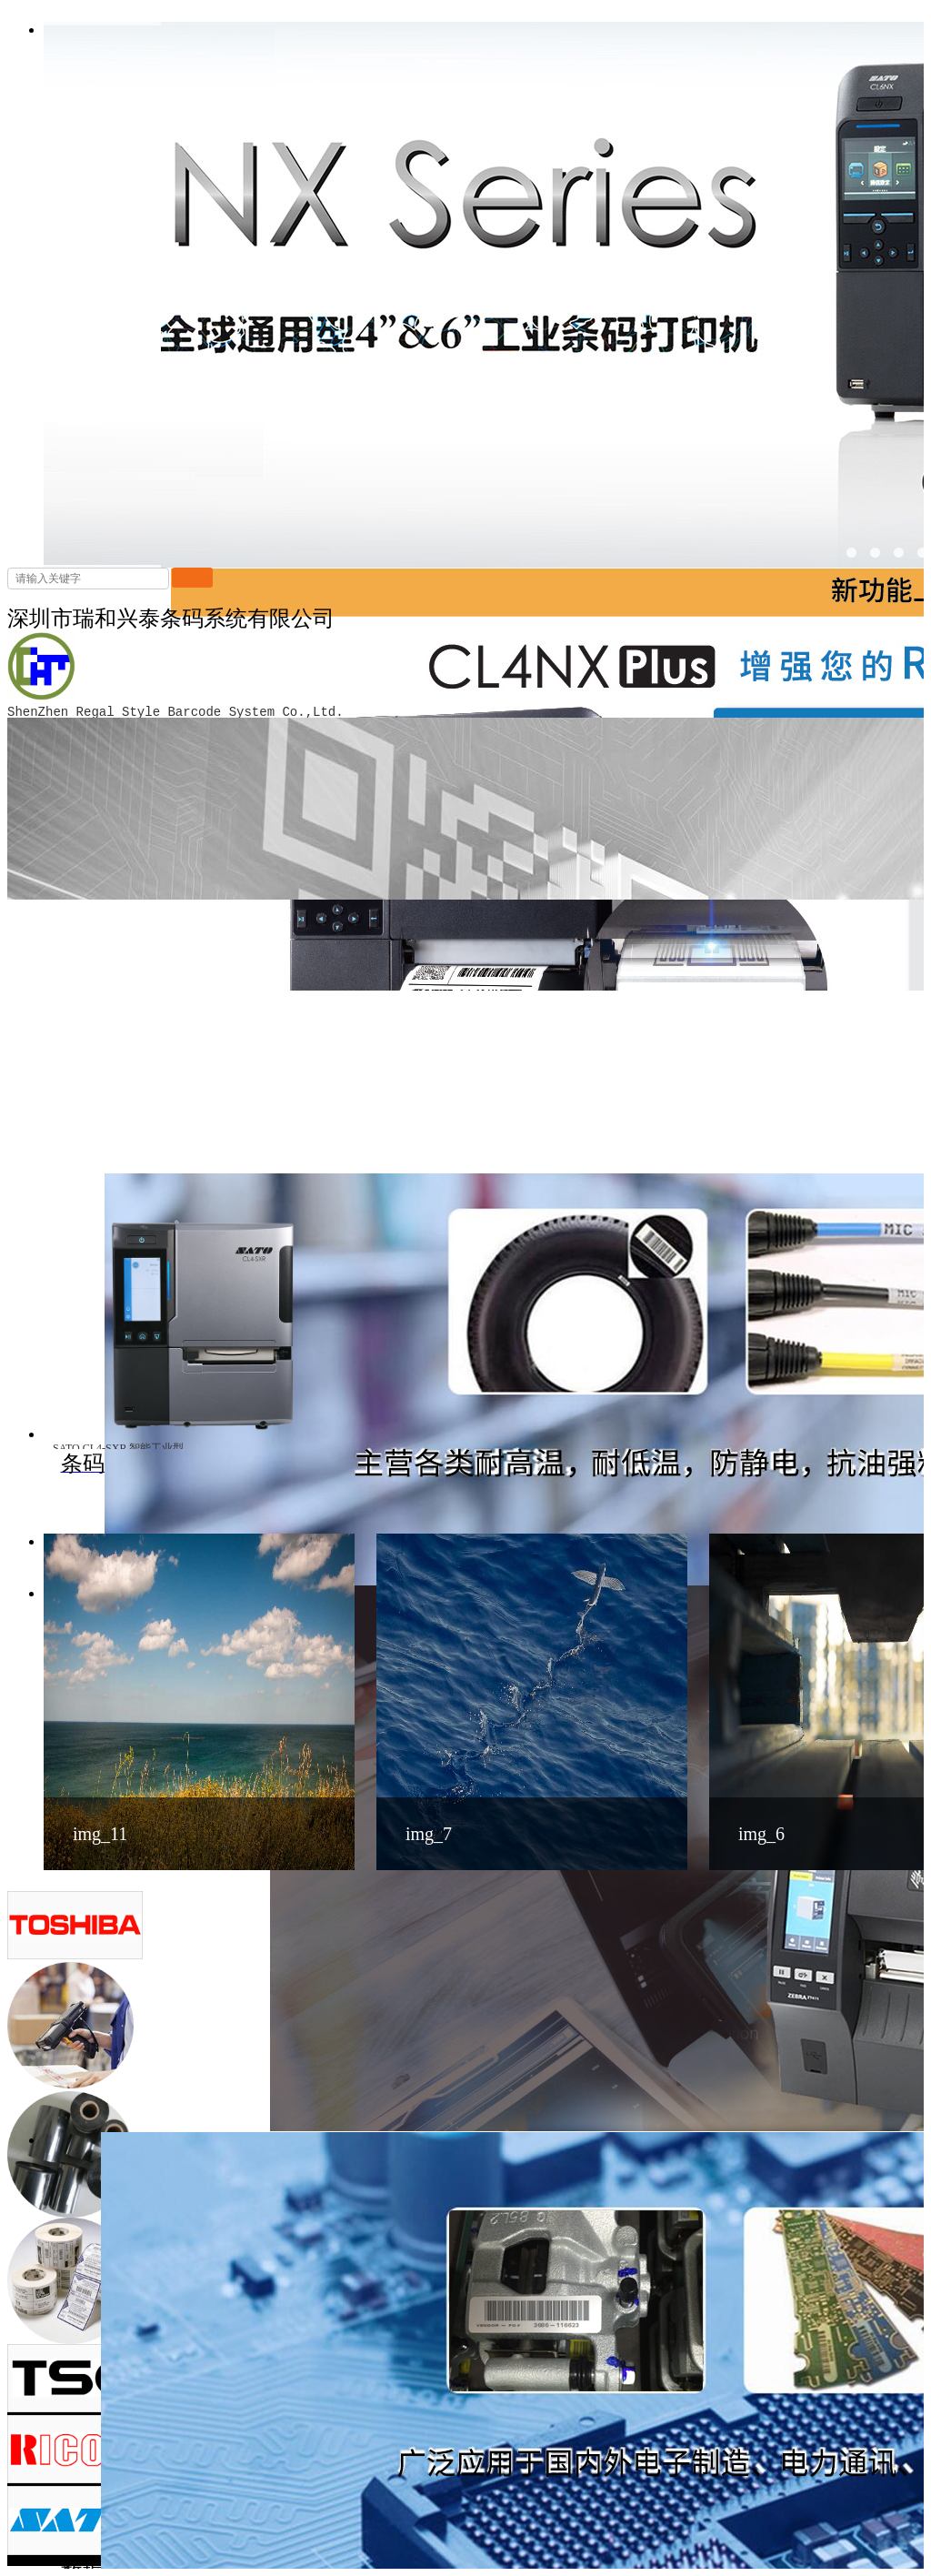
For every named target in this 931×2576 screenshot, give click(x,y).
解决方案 (825, 2422)
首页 (681, 2422)
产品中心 (746, 2422)
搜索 (192, 578)
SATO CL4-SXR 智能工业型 (118, 1448)
